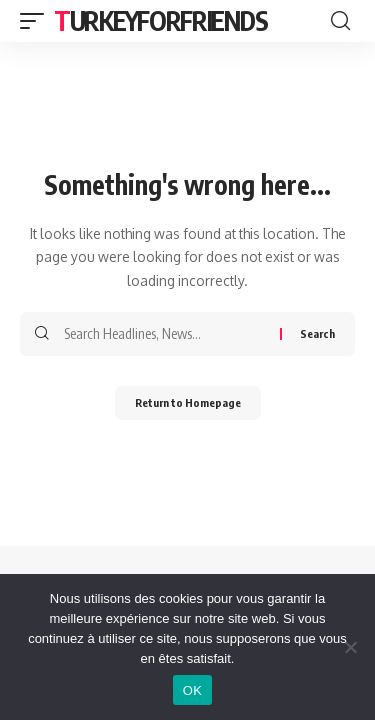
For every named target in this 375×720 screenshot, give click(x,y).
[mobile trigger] (37, 21)
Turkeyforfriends (160, 20)
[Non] (350, 647)
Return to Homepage (188, 402)
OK (192, 690)
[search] (340, 21)
